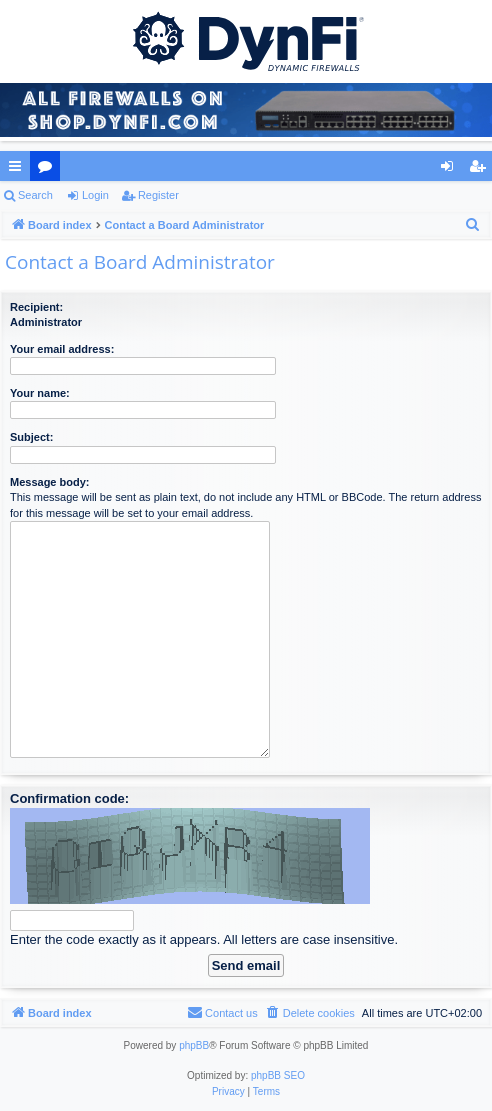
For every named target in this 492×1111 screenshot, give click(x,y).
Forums (49, 170)
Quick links (19, 170)
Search (35, 195)
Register (158, 195)
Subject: (31, 437)
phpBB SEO (278, 1075)
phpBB (194, 1045)
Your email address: (62, 349)
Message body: (49, 482)
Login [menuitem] (451, 170)
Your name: (40, 393)
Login (95, 195)
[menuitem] (473, 225)
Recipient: (36, 307)
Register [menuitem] (481, 170)
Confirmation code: (69, 798)
